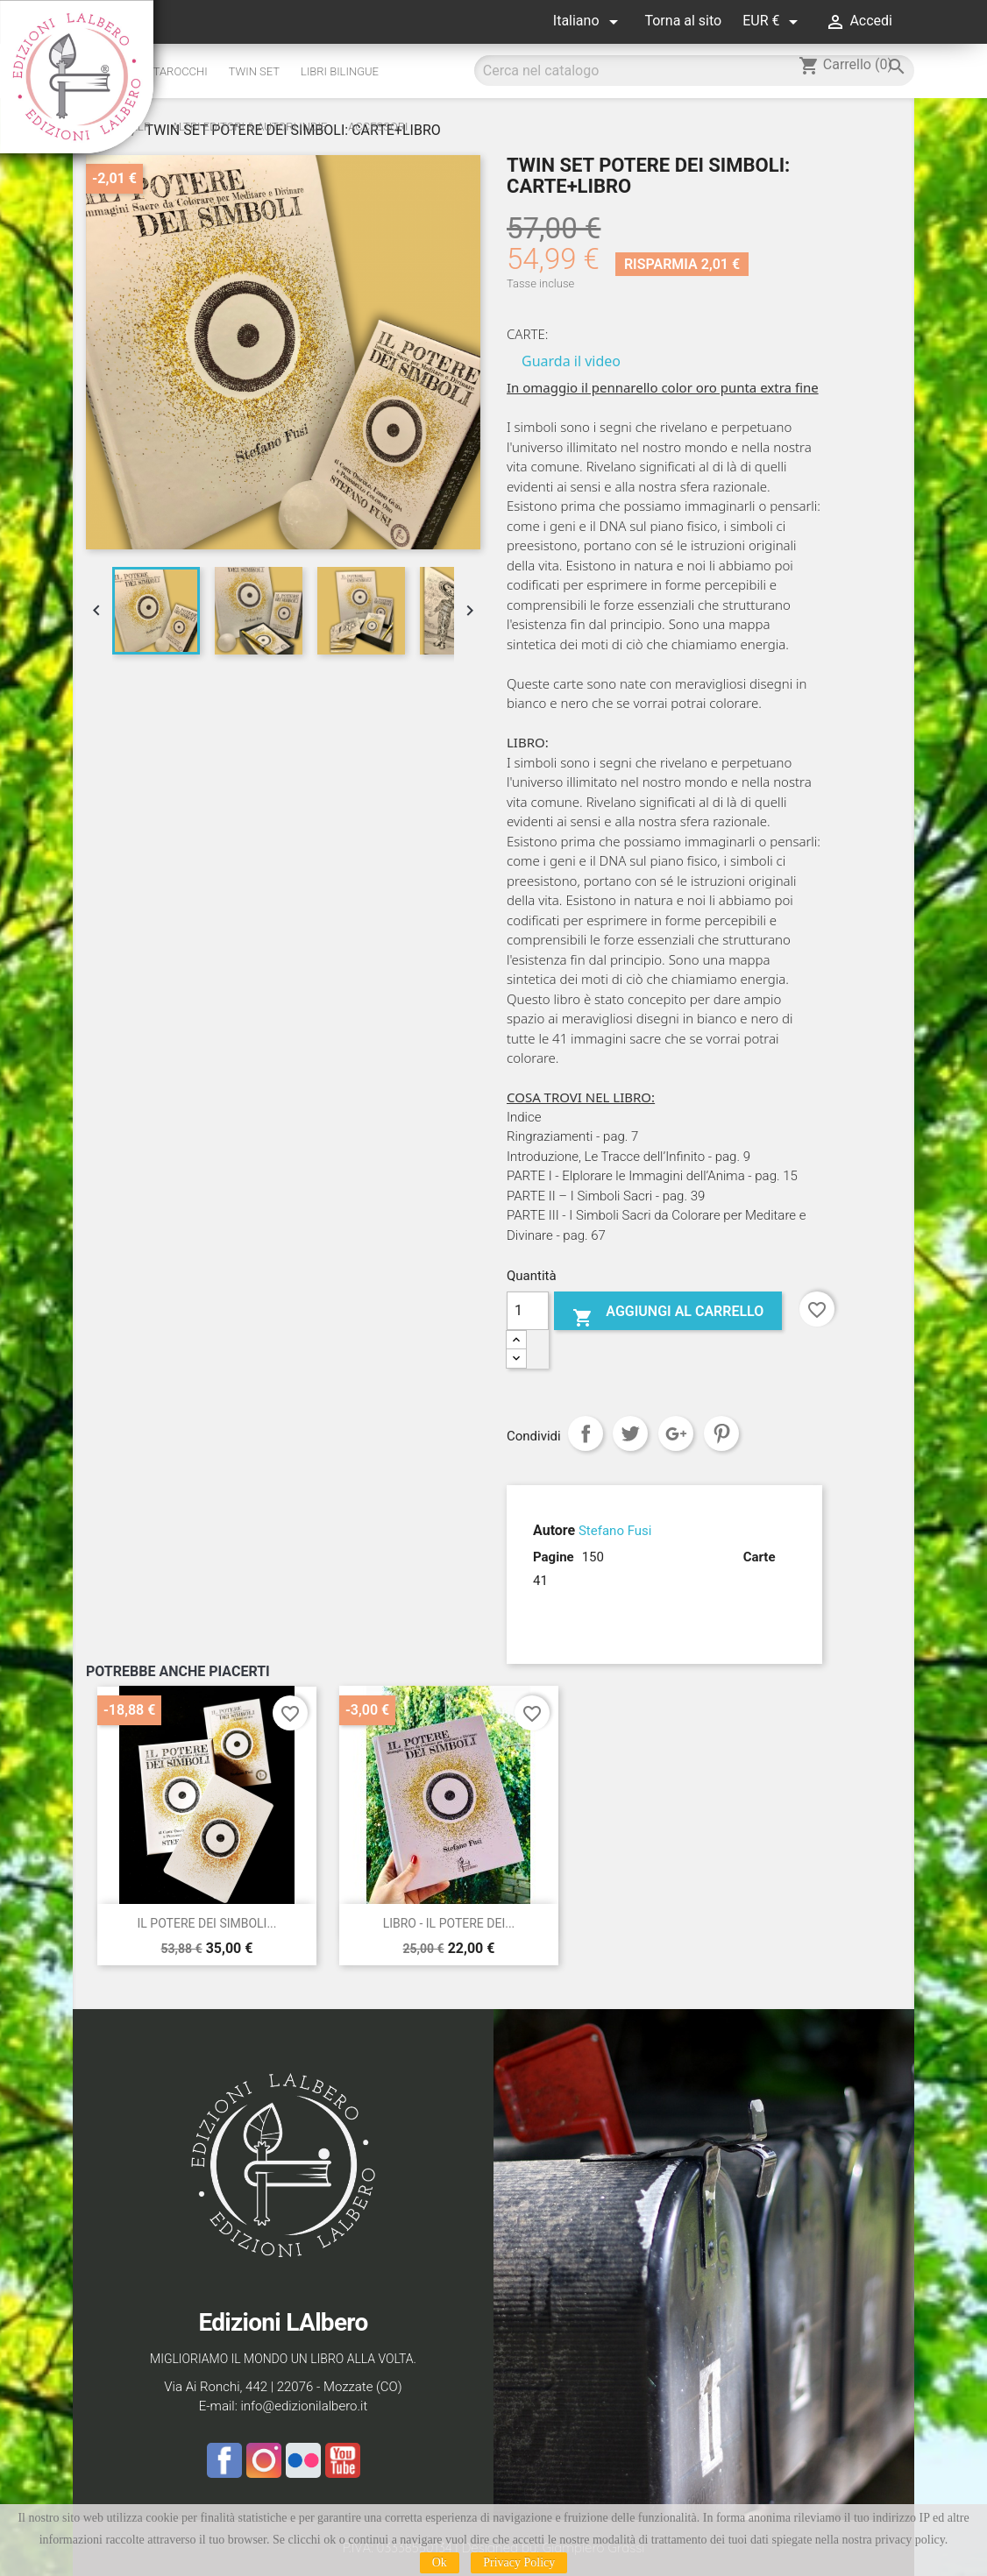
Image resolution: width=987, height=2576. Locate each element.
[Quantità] (528, 1311)
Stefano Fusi (615, 1531)
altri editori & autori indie (249, 126)
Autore (554, 1530)
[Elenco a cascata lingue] (588, 21)
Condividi (585, 1433)
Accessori (378, 126)
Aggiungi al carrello (667, 1315)
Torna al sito (682, 20)
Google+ (675, 1433)
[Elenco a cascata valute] (773, 21)
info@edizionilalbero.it (303, 2406)
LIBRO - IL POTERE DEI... (449, 1923)
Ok (439, 2562)
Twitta (630, 1433)
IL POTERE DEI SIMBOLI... (206, 1923)
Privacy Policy (519, 2562)
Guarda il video (571, 361)
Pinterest (721, 1433)
